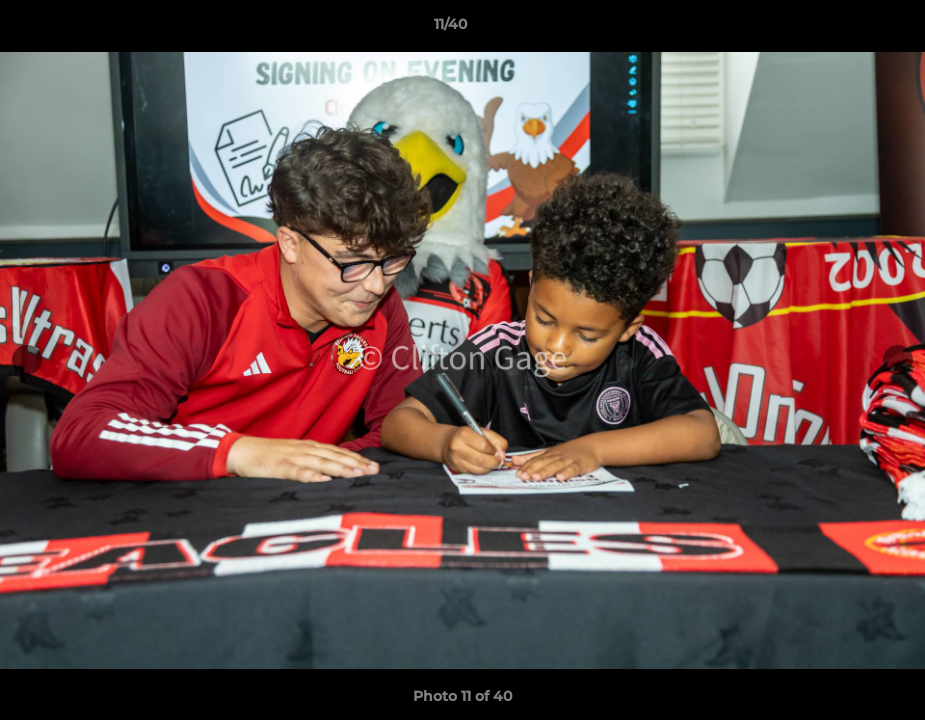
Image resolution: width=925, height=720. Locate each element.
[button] (841, 29)
